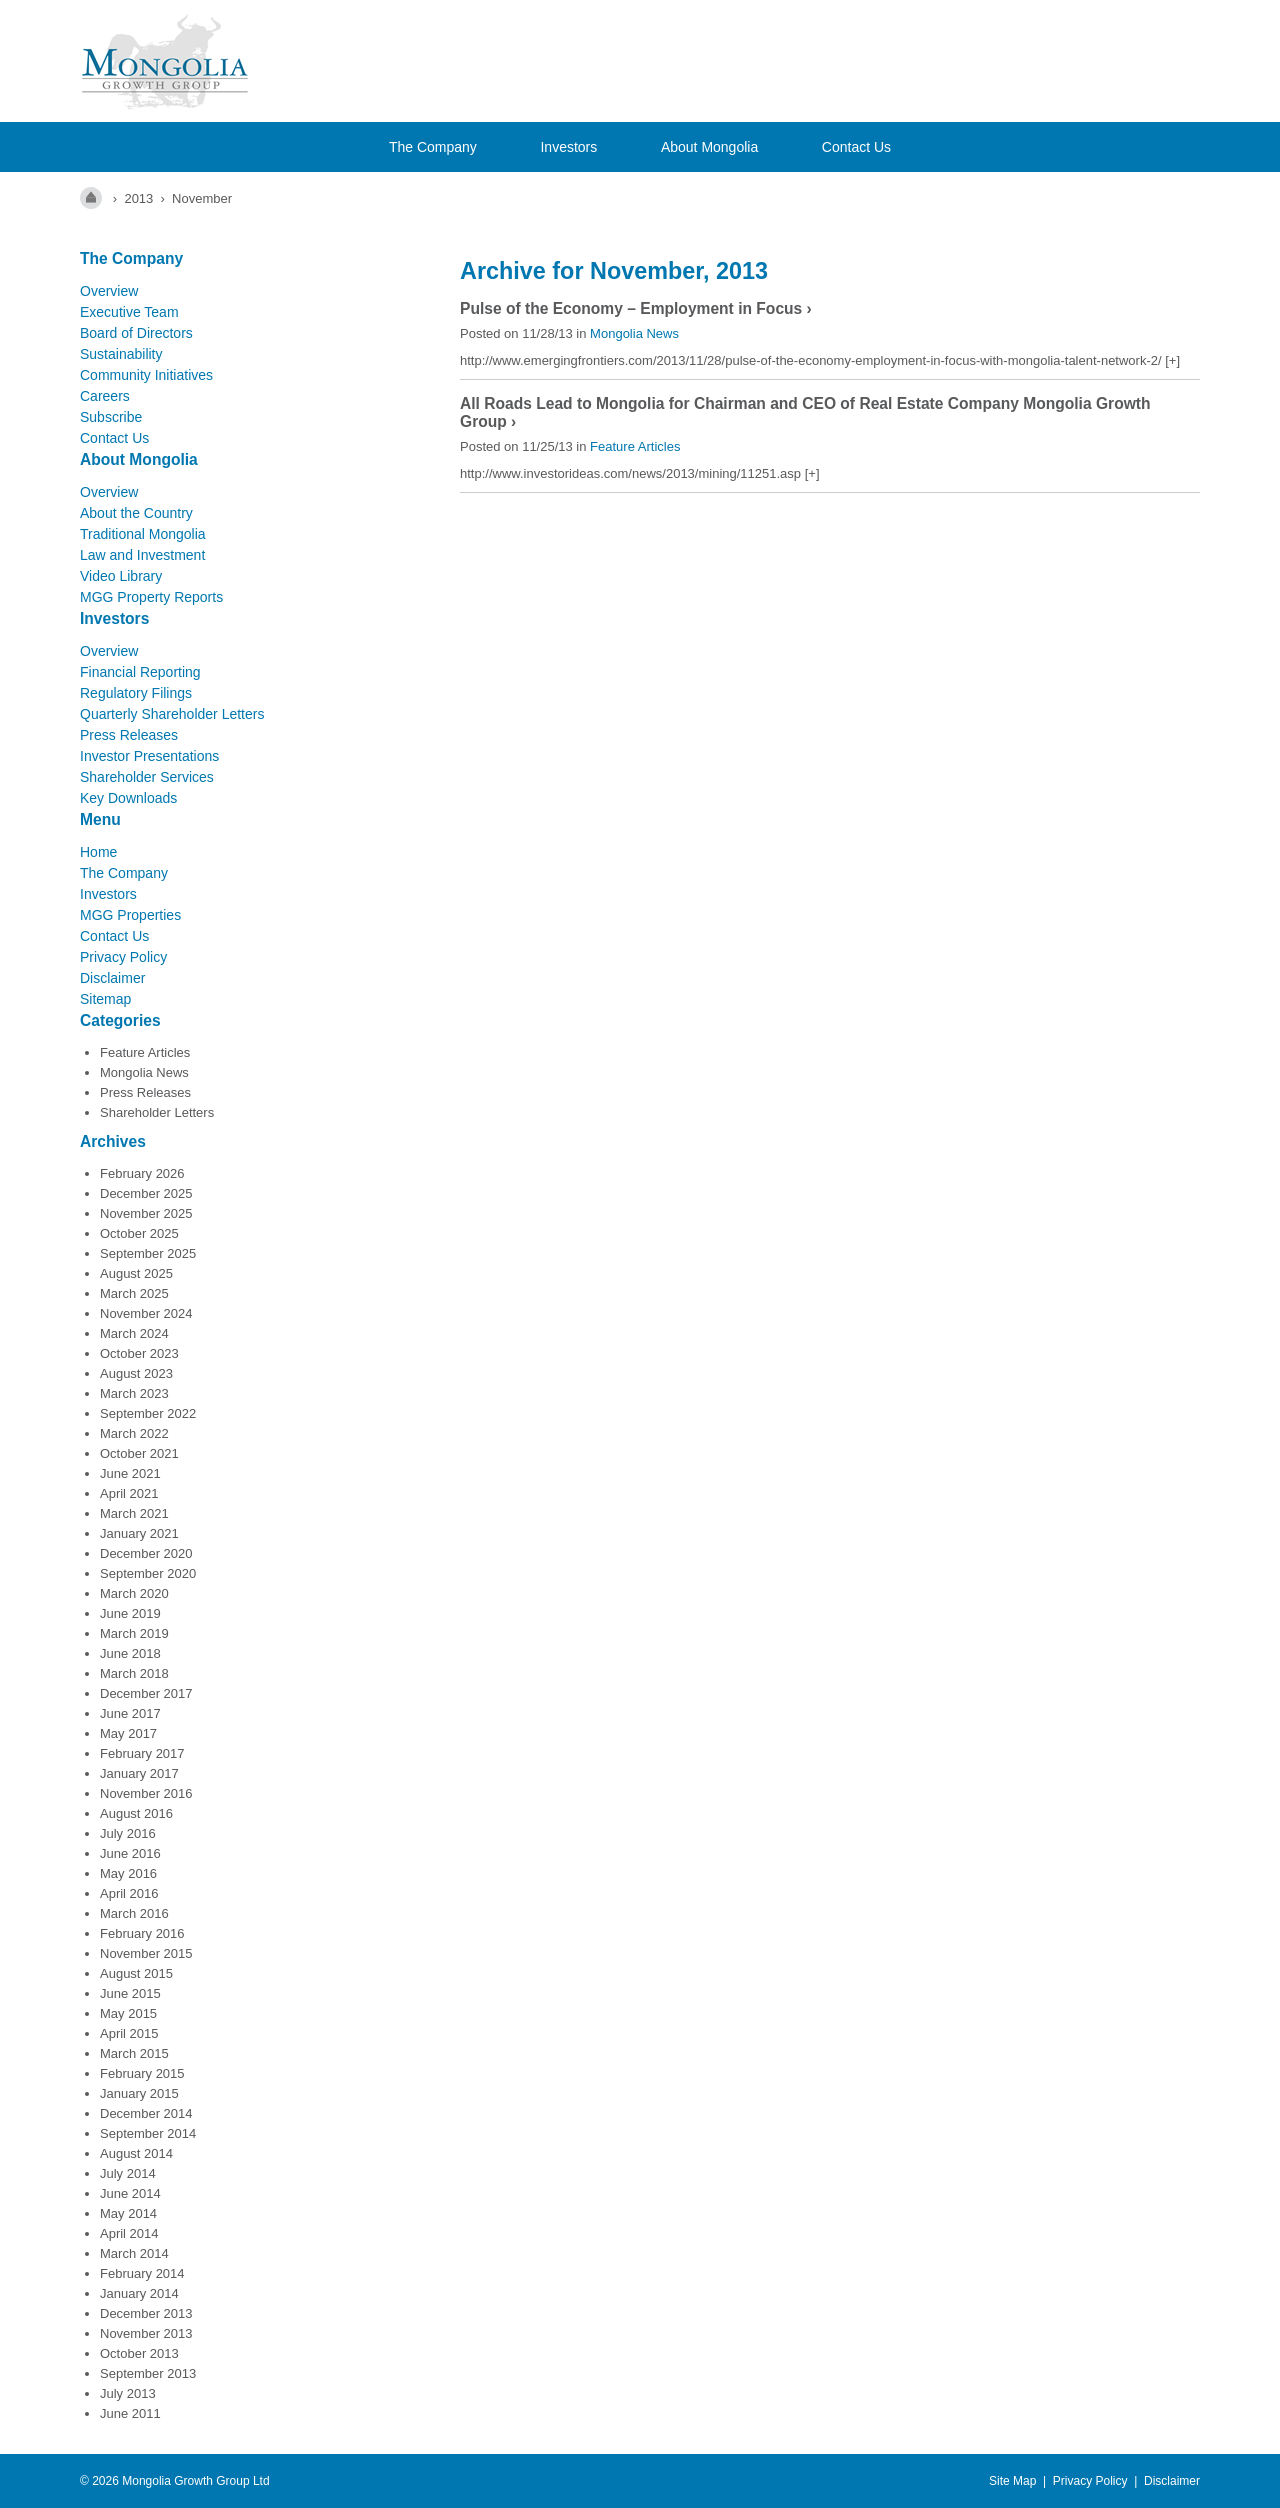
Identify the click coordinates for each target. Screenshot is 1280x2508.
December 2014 (146, 2113)
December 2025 (146, 1193)
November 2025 (146, 1213)
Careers (105, 396)
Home (98, 852)
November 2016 (146, 1793)
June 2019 (130, 1613)
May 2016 (128, 1873)
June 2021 (130, 1473)
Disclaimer (112, 978)
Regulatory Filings (136, 693)
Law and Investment (142, 555)
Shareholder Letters (157, 1112)
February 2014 (142, 2273)
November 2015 (146, 1953)
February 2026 (142, 1173)
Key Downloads (128, 798)
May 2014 (128, 2213)
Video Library (121, 576)
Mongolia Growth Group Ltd (195, 2481)
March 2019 (134, 1633)
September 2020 (148, 1573)
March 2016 (134, 1913)
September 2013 (148, 2373)
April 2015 (129, 2033)
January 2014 (139, 2293)
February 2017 (142, 1753)
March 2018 (134, 1673)
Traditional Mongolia (143, 534)
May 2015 (128, 2013)
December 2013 (146, 2313)
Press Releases (129, 735)
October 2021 (139, 1453)
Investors (568, 147)
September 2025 (148, 1253)
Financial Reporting (140, 672)
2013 (138, 198)
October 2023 (139, 1353)
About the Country (136, 513)
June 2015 (130, 1993)
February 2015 (142, 2073)
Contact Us (856, 147)
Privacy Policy (123, 957)
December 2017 (146, 1693)
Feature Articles (145, 1052)
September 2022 (148, 1413)
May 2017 (128, 1733)
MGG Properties (130, 915)
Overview (109, 291)
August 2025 (136, 1273)
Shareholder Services (147, 777)
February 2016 (142, 1933)
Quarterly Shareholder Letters (172, 714)
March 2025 (134, 1293)
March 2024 (134, 1333)
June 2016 (130, 1853)
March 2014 (134, 2253)
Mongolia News (144, 1072)
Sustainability (121, 354)
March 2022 (134, 1433)
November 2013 (146, 2333)
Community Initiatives (146, 375)
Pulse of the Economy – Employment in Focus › (636, 308)
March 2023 (134, 1393)
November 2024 (146, 1313)
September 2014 (148, 2133)
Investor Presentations (149, 756)
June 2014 (130, 2193)
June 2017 (130, 1713)
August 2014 (136, 2153)
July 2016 (128, 1833)
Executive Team (129, 312)
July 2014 (128, 2173)
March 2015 (134, 2053)
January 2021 (139, 1533)
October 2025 (139, 1233)
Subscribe (111, 417)
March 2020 (134, 1593)
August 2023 (136, 1373)
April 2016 (129, 1893)
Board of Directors (136, 333)
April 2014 (129, 2233)
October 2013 (139, 2353)
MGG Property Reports (151, 597)
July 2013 (128, 2393)
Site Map (1012, 2481)
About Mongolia (709, 147)
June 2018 (130, 1653)
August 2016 (136, 1813)
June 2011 (130, 2413)
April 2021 (129, 1493)
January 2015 (139, 2093)
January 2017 (139, 1773)
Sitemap (105, 999)
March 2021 (134, 1513)
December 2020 (146, 1553)
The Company (433, 147)
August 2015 (136, 1973)
